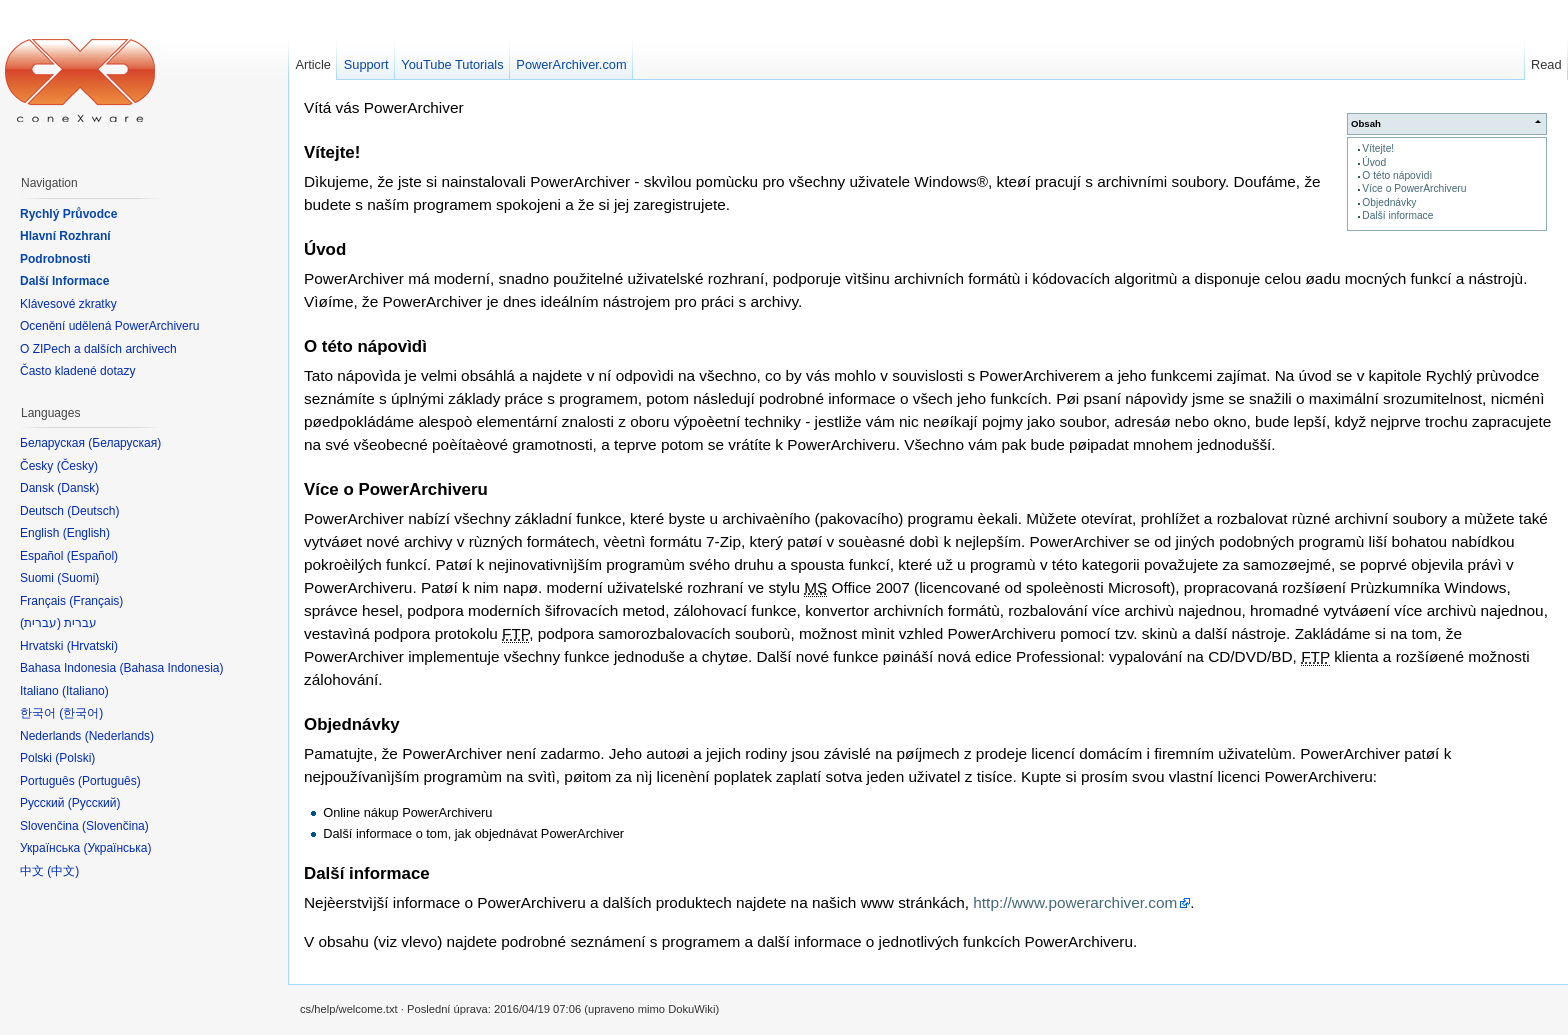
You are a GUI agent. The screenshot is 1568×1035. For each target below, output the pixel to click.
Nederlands (119, 736)
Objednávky (1389, 202)
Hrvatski (92, 646)
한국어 (81, 713)
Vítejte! (1378, 148)
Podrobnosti (55, 259)
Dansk (78, 488)
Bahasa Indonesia (171, 668)
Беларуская (124, 443)
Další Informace (64, 281)
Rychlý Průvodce (68, 214)
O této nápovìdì (1397, 175)
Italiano (85, 691)
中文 (63, 871)
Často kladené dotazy (77, 371)
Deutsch (93, 511)
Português (109, 781)
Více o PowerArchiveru (1414, 188)
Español (92, 556)
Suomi (78, 578)
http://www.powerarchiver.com (1075, 902)
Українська (117, 848)
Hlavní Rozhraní (65, 236)
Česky (77, 466)
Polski (75, 758)
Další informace (1397, 215)
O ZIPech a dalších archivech (98, 349)
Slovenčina (115, 826)
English (86, 533)
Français (96, 601)
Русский (94, 803)
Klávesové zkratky (68, 304)
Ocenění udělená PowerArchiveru (109, 326)
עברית (40, 623)
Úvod (1374, 162)
